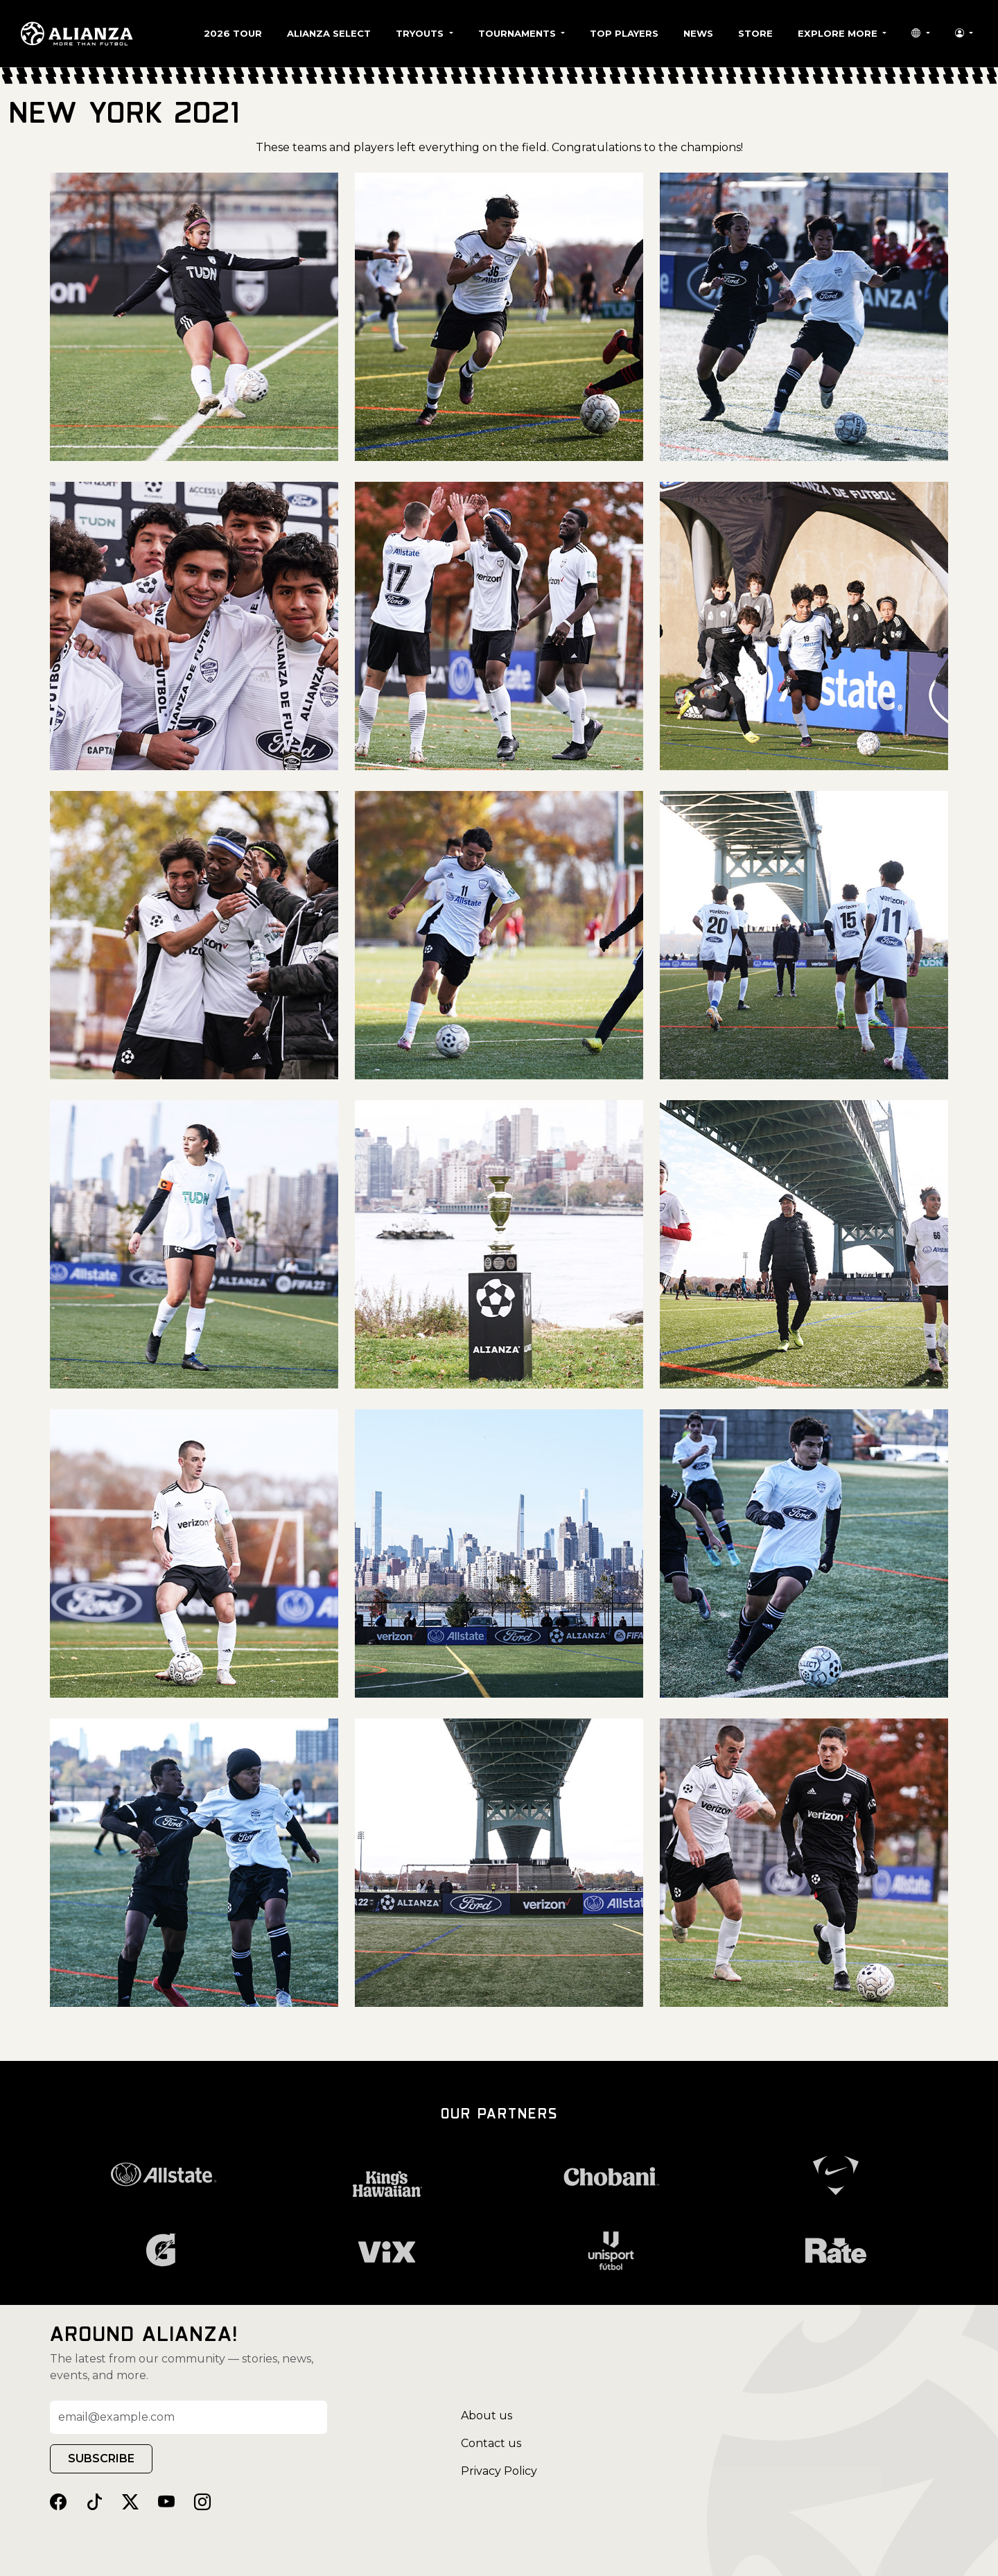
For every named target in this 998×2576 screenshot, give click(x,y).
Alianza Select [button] (329, 33)
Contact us (491, 2443)
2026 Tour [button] (233, 33)
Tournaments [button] (518, 33)
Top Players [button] (624, 33)
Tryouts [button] (421, 33)
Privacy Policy (499, 2471)
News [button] (698, 33)
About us (486, 2415)
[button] (920, 33)
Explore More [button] (839, 33)
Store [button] (755, 33)
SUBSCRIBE (101, 2458)
